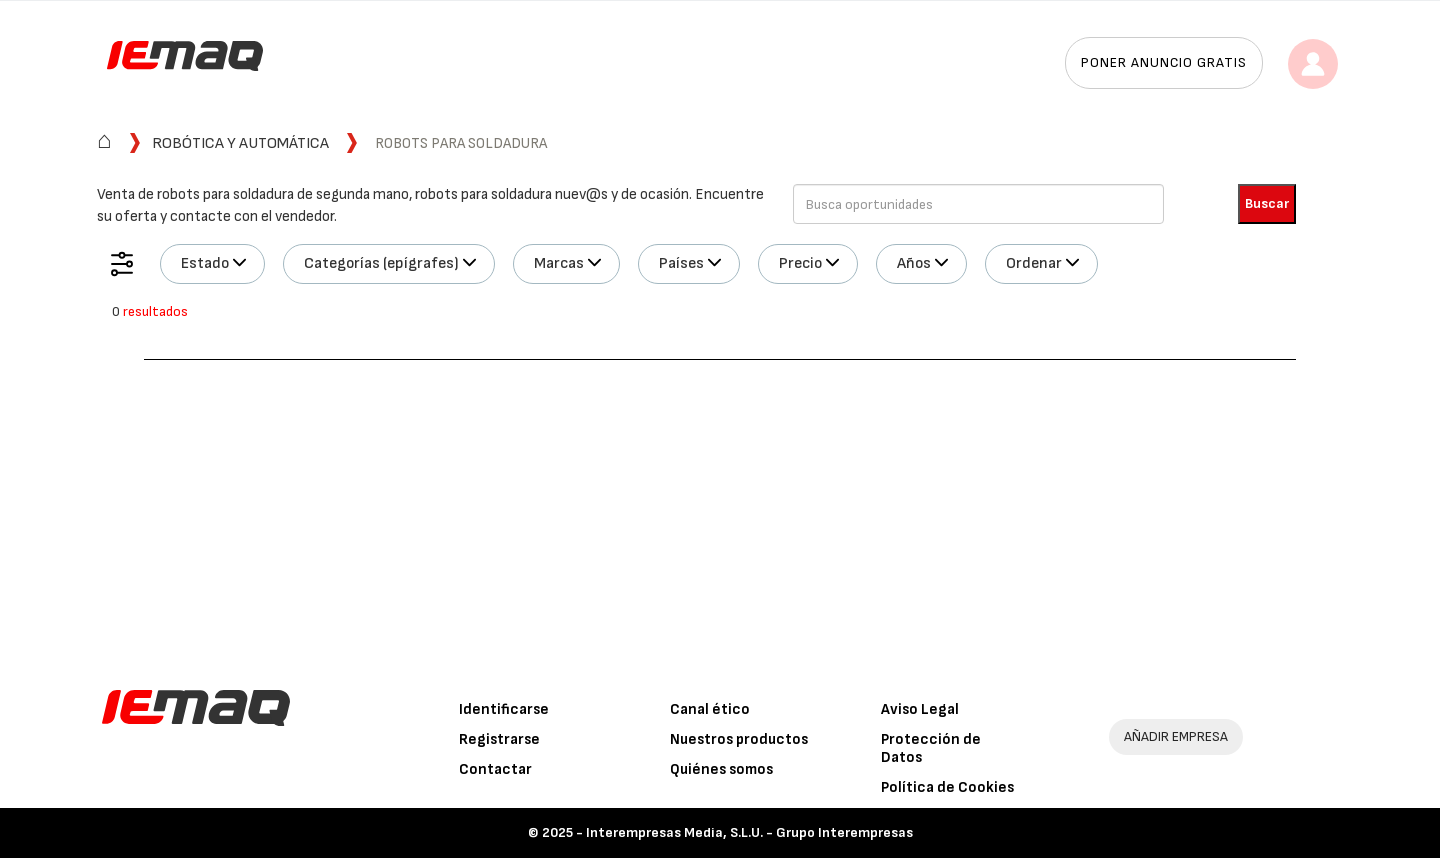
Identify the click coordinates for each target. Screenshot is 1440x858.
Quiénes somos (721, 769)
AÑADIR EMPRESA (1176, 736)
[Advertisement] (720, 510)
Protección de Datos (931, 748)
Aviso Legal (920, 709)
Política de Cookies (947, 787)
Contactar (495, 769)
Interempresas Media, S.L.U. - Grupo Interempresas (749, 832)
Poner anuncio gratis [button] (1164, 62)
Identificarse (504, 709)
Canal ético (710, 709)
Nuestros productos (739, 739)
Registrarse (499, 739)
